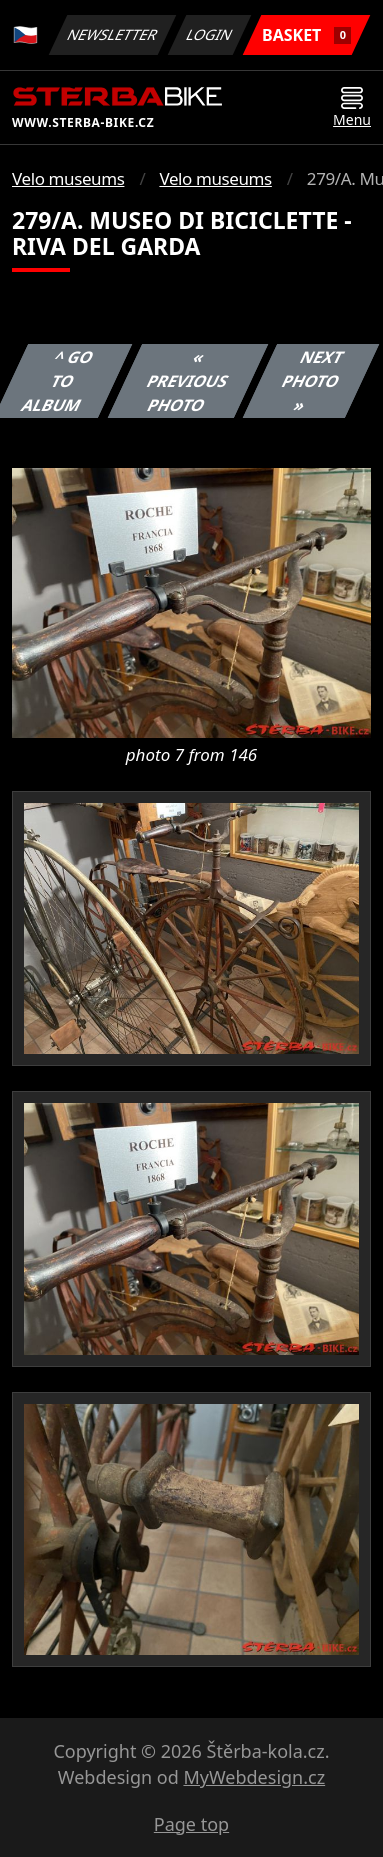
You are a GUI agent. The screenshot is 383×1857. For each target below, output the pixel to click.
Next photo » (313, 381)
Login (210, 34)
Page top (191, 1824)
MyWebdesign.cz (254, 1777)
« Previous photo (188, 381)
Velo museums (68, 178)
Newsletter (112, 34)
